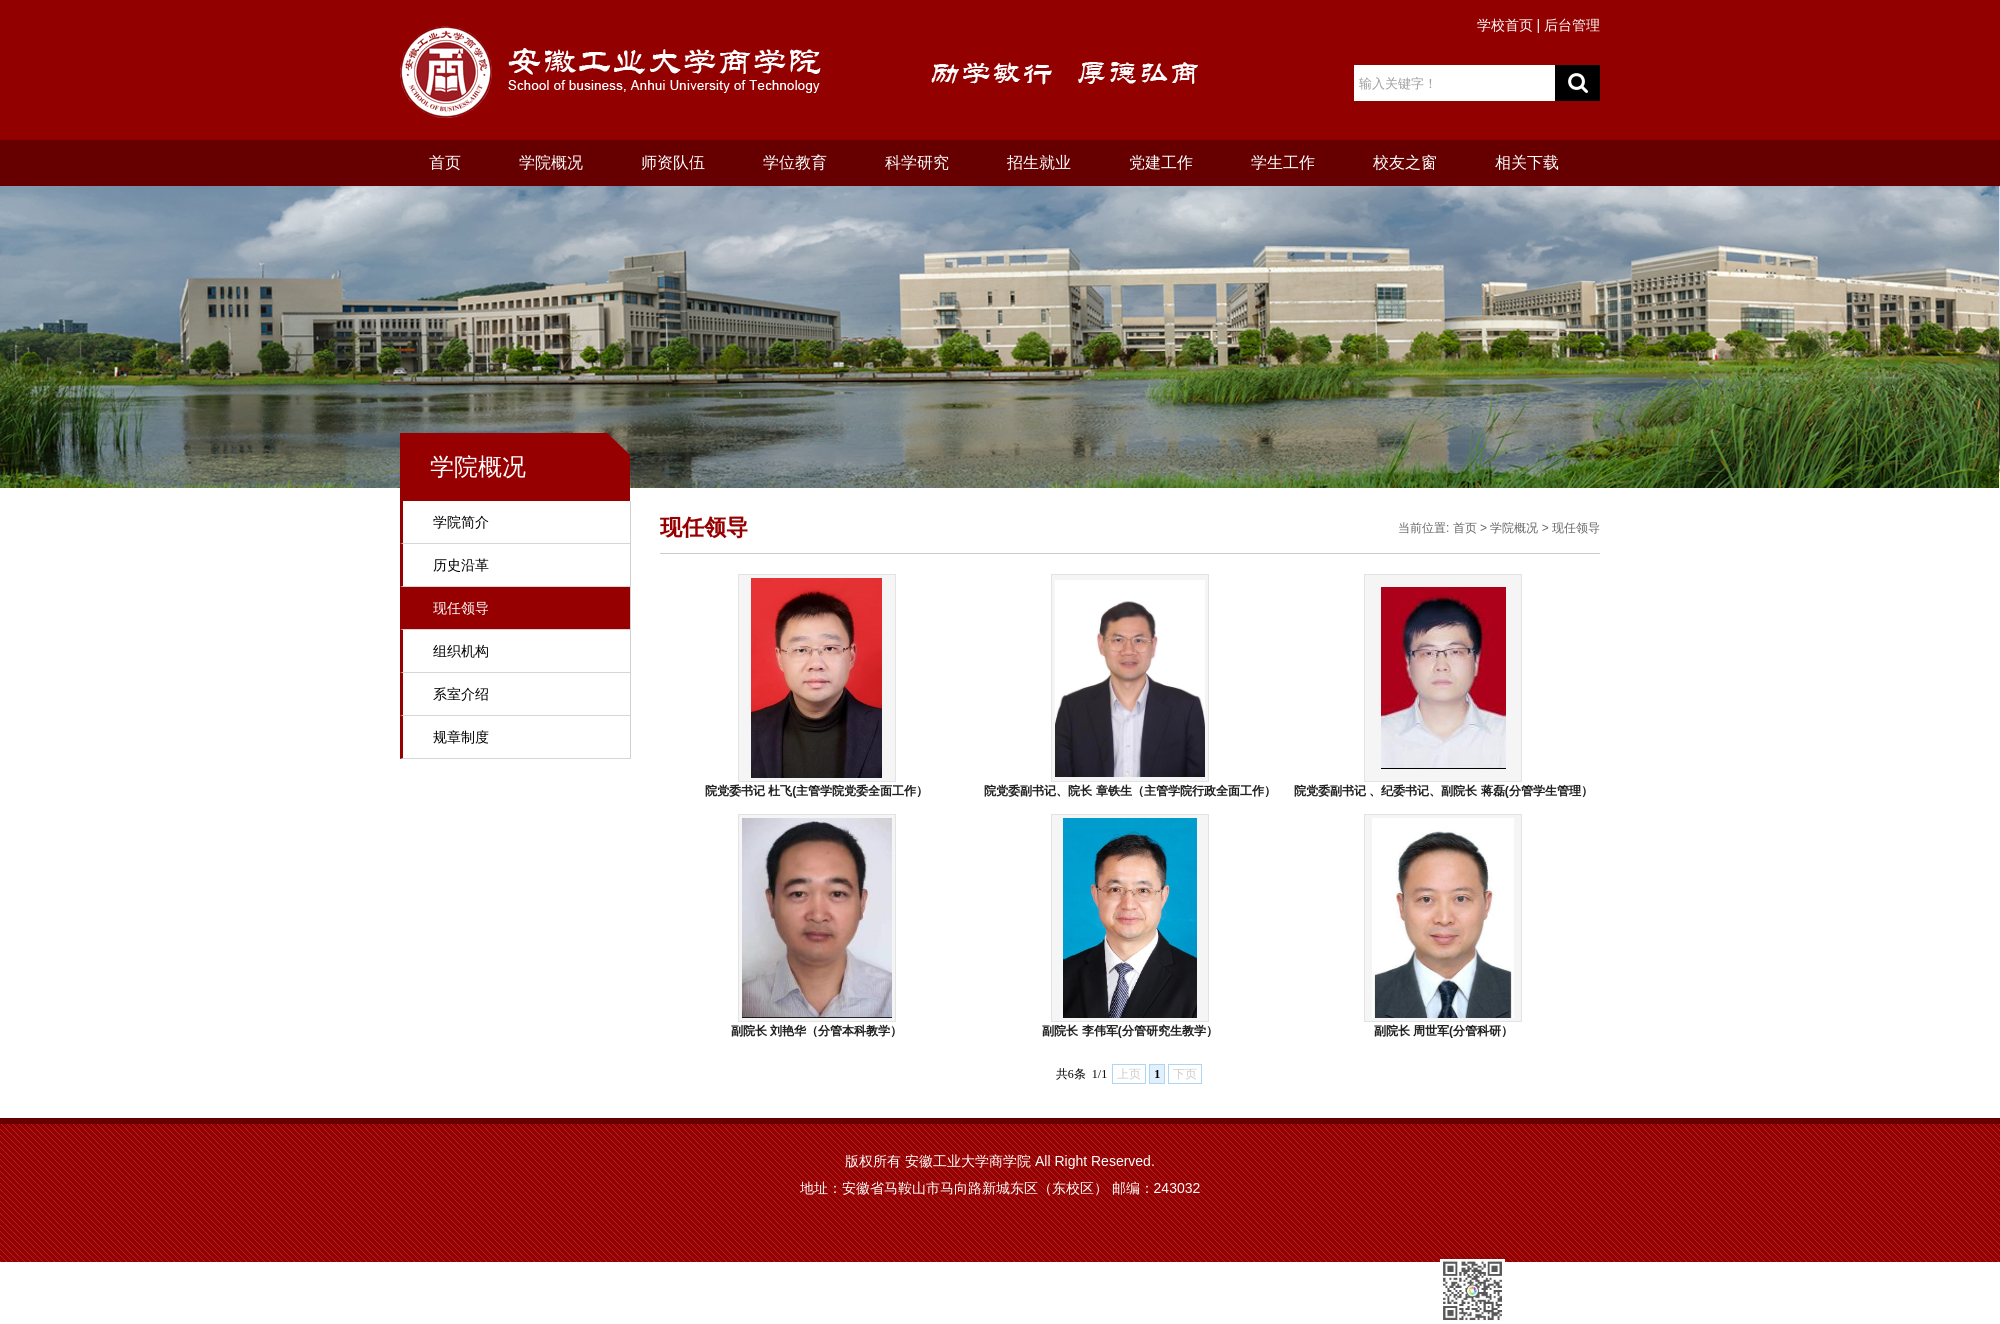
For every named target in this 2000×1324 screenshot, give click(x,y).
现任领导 (461, 608)
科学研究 (917, 162)
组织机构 (461, 651)
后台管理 (1572, 25)
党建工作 (1161, 162)
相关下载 (1527, 162)
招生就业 (1039, 162)
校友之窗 (1405, 162)
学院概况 (551, 162)
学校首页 (1505, 25)
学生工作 (1283, 162)
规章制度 (461, 737)
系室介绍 (461, 694)
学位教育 (795, 162)
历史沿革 (461, 565)
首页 (445, 162)
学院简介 (461, 522)
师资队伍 (673, 162)
